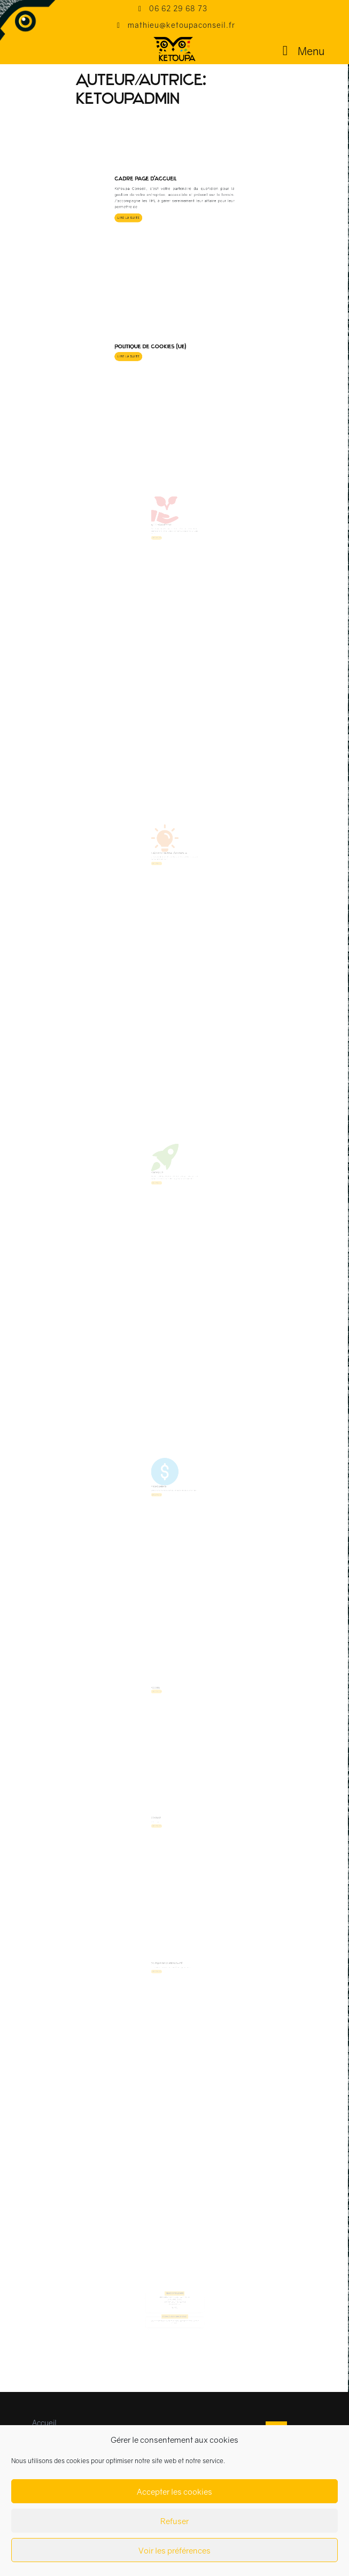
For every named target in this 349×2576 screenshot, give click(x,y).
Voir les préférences (174, 2550)
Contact (162, 1835)
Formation (163, 1185)
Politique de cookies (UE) (163, 285)
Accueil (162, 1703)
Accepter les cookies (174, 2491)
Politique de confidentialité (169, 1980)
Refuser (174, 2521)
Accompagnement (166, 538)
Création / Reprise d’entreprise (171, 865)
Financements (164, 1498)
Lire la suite (154, 143)
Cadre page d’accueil (161, 125)
